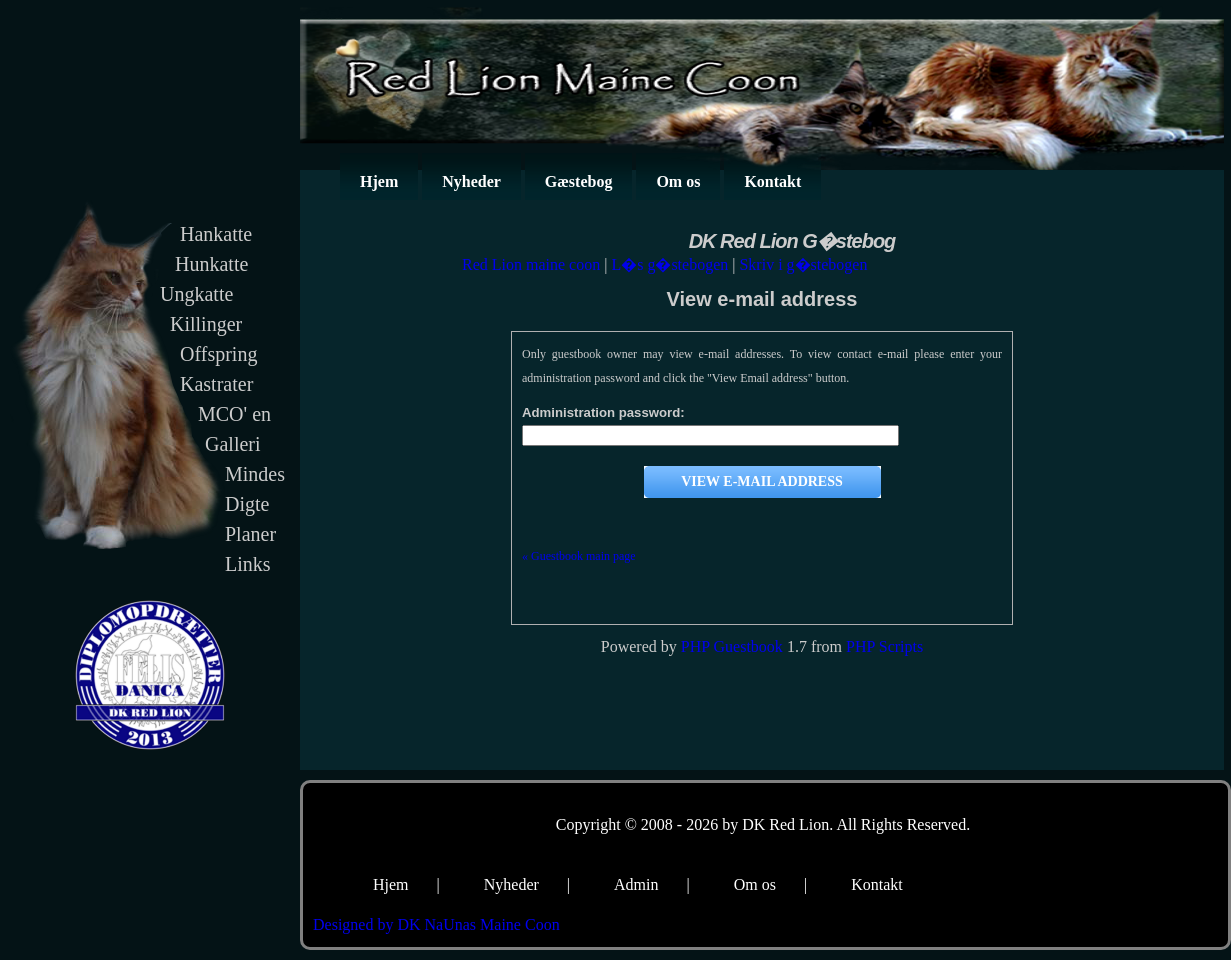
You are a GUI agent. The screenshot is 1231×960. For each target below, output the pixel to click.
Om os (678, 181)
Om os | (770, 884)
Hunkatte (211, 264)
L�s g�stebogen (669, 264)
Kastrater (216, 384)
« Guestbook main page (579, 556)
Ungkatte (196, 294)
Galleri (233, 444)
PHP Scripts (884, 646)
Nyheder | (527, 884)
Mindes (255, 474)
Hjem (379, 181)
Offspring (218, 354)
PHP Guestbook (732, 646)
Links (248, 564)
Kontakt (772, 181)
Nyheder (471, 181)
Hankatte (216, 234)
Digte (247, 504)
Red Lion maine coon (531, 264)
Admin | (652, 884)
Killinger (206, 324)
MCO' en (234, 414)
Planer (250, 534)
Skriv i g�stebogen (803, 264)
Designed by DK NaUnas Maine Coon (436, 924)
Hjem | (406, 884)
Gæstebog (579, 181)
